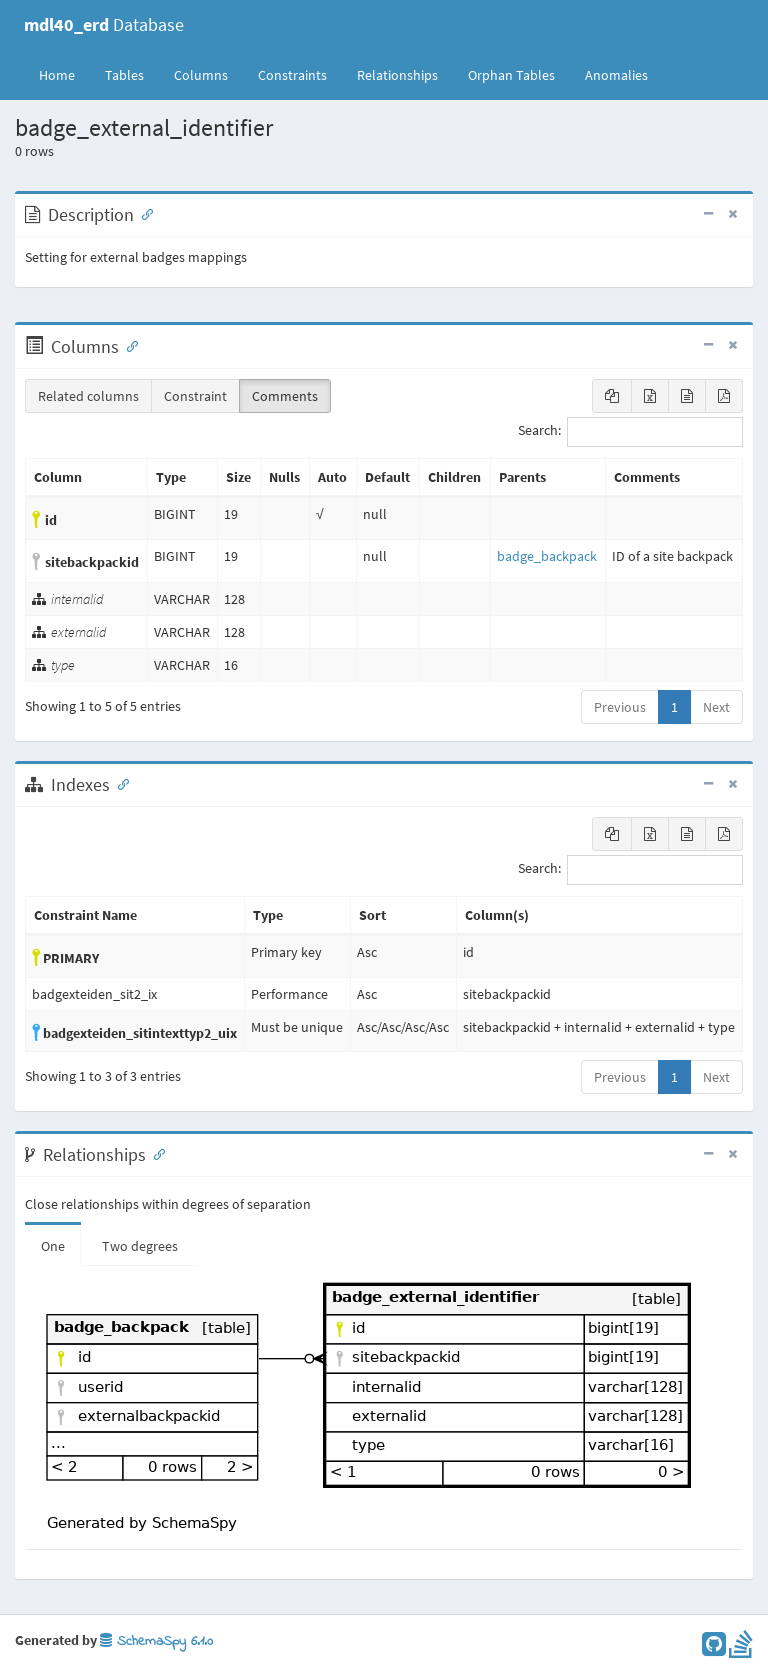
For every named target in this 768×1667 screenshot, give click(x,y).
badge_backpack (547, 556)
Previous (620, 707)
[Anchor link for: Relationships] (155, 1153)
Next (716, 707)
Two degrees (140, 1246)
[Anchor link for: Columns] (128, 345)
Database (104, 24)
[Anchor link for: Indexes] (119, 783)
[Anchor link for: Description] (143, 213)
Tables (132, 74)
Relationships (397, 75)
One (53, 1246)
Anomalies (616, 75)
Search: (630, 432)
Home (57, 75)
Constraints (292, 75)
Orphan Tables (511, 75)
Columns (201, 75)
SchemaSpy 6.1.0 (156, 1641)
